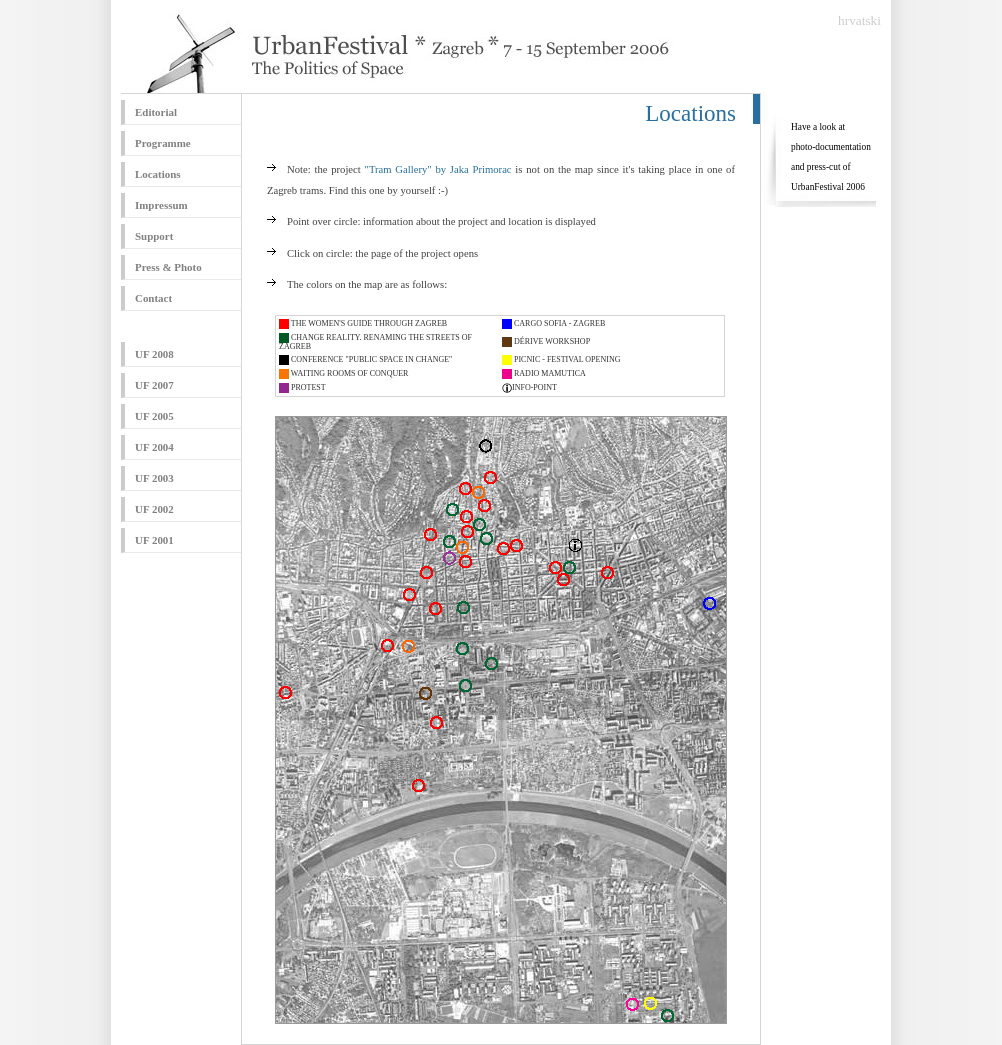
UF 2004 (154, 447)
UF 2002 (154, 509)
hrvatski (859, 20)
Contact (153, 298)
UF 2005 (154, 416)
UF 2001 (154, 540)
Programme (163, 143)
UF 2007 (154, 385)
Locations (158, 174)
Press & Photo (168, 267)
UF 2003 (154, 478)
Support (154, 236)
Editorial (156, 112)
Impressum (161, 205)
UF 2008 (154, 354)
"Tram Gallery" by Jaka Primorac (438, 169)
